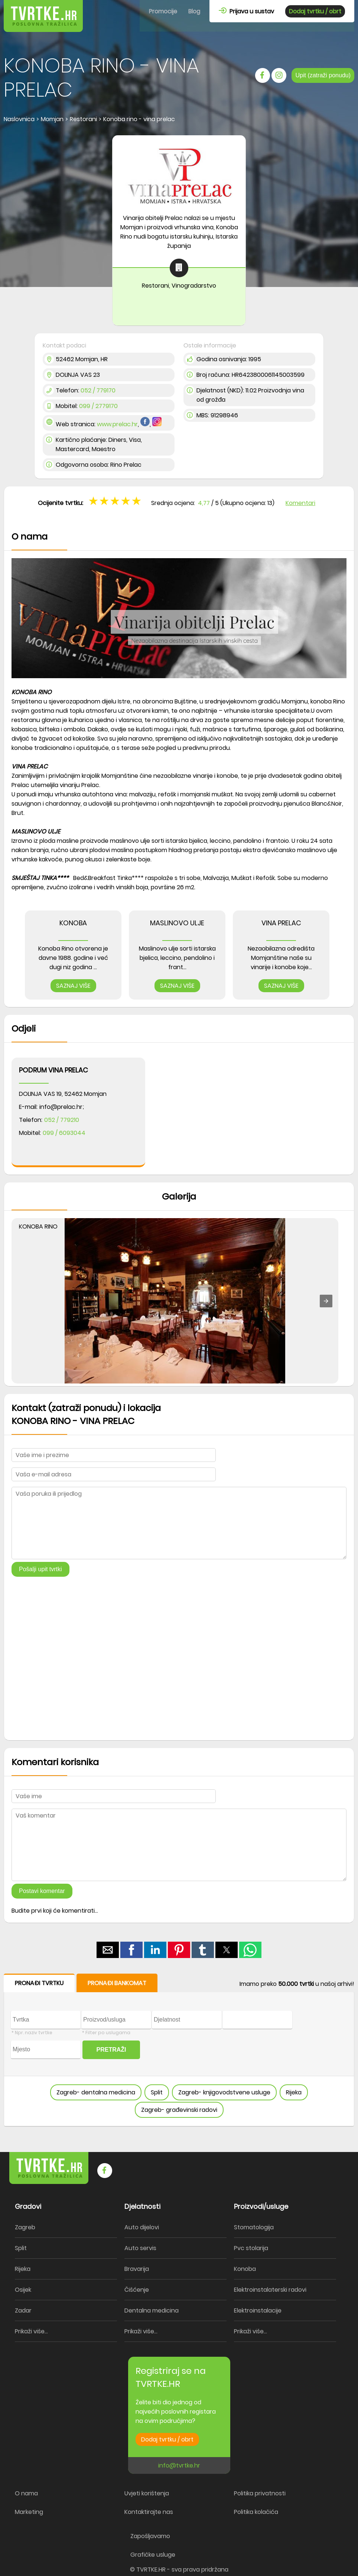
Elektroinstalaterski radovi (270, 2289)
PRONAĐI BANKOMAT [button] (117, 1983)
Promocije (163, 11)
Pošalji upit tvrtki (40, 1569)
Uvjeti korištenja (146, 2493)
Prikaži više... (31, 2331)
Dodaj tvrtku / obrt (315, 11)
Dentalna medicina (151, 2310)
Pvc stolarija (251, 2248)
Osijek (23, 2289)
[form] (179, 2050)
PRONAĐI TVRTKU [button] (39, 1983)
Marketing (29, 2512)
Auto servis (140, 2248)
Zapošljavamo (150, 2536)
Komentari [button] (300, 503)
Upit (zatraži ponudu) (323, 75)
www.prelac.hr (117, 424)
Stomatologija (254, 2227)
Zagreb (25, 2227)
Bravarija (136, 2269)
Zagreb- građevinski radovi (179, 2110)
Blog (194, 11)
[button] (326, 1301)
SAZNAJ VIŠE (73, 985)
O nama (26, 2493)
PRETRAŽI (111, 2049)
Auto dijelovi (141, 2227)
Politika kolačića (256, 2512)
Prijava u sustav (246, 11)
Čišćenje (136, 2289)
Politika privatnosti (260, 2493)
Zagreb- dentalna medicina (95, 2092)
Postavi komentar (42, 1891)
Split (157, 2092)
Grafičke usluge (152, 2554)
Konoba (245, 2269)
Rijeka (294, 2092)
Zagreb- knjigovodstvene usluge (224, 2092)
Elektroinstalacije (257, 2310)
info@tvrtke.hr (179, 2465)
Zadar (23, 2310)
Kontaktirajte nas (148, 2512)
